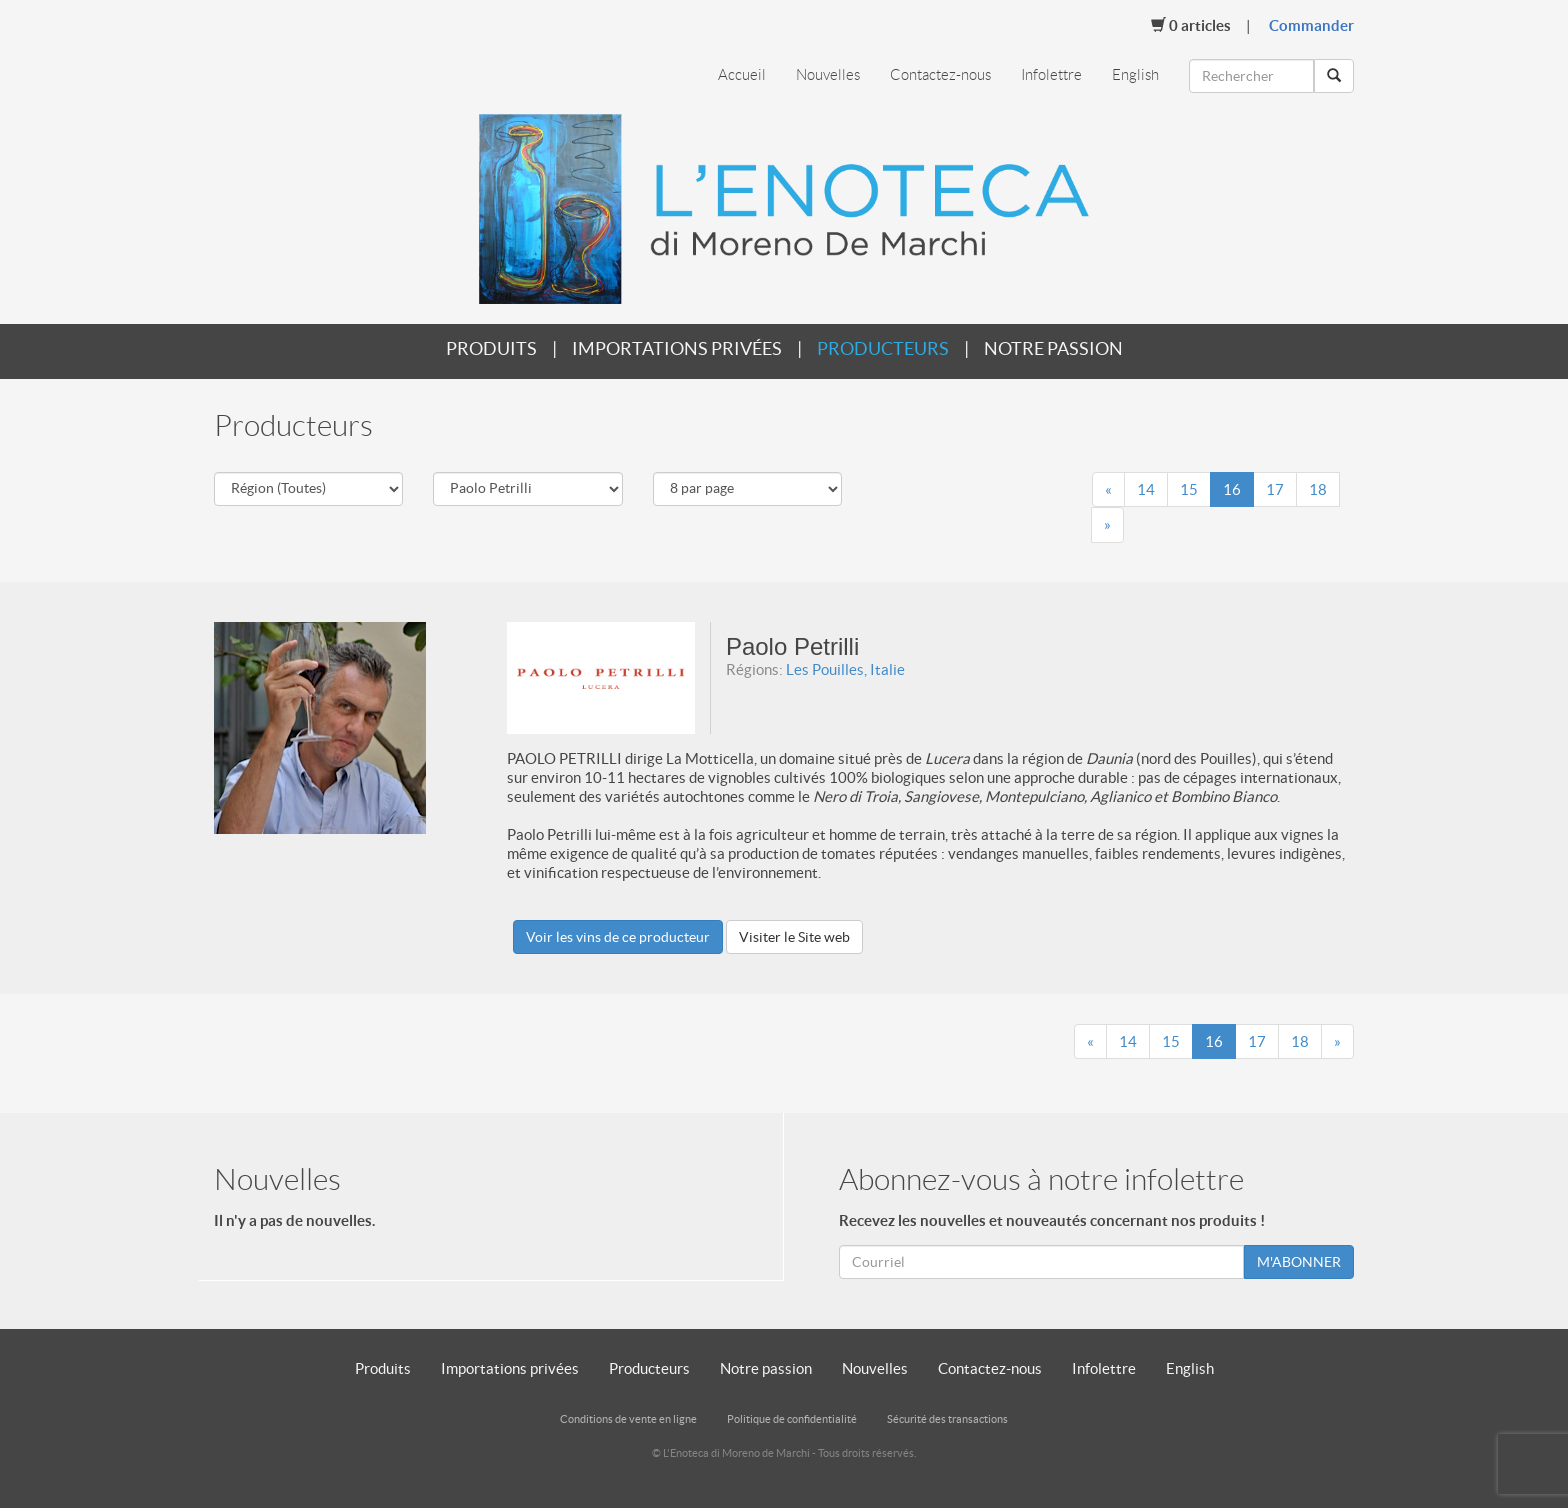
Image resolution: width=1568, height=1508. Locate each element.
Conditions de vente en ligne (628, 1419)
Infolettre (1051, 75)
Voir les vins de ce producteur (618, 937)
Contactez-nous (940, 75)
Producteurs (883, 348)
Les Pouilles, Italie (845, 669)
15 (1189, 489)
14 (1146, 489)
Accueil (742, 75)
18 (1318, 489)
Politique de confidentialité (792, 1419)
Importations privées (677, 348)
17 (1275, 489)
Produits (491, 348)
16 (1232, 489)
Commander (1311, 25)
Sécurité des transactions (947, 1419)
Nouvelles (828, 75)
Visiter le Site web (794, 937)
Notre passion (1053, 348)
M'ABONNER (1299, 1262)
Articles (1191, 25)
